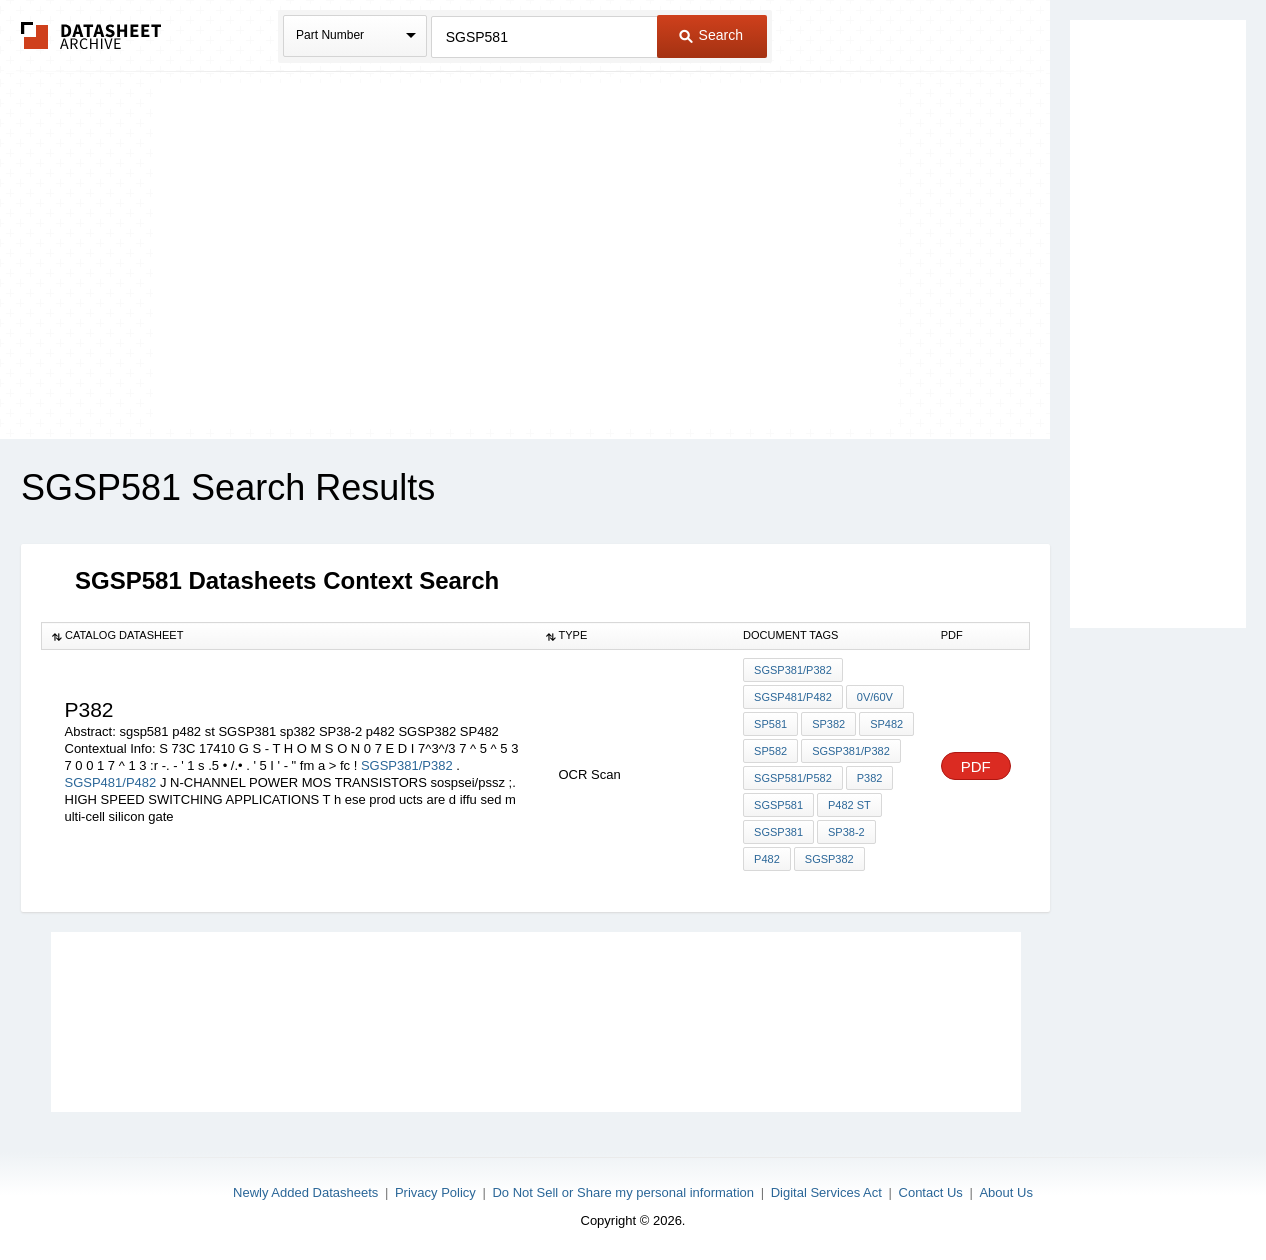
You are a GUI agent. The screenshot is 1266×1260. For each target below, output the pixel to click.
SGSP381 (778, 832)
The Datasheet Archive (91, 35)
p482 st (849, 805)
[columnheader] (289, 636)
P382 (870, 778)
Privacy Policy (435, 1192)
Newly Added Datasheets (305, 1192)
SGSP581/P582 (793, 778)
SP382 (828, 724)
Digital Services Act (826, 1192)
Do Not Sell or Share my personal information (623, 1192)
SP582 (770, 751)
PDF (976, 766)
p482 (767, 859)
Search (711, 35)
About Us (1005, 1192)
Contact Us (931, 1192)
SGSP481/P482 (111, 782)
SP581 (770, 724)
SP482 (886, 724)
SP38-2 (846, 832)
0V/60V (875, 697)
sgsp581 (778, 805)
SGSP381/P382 (408, 765)
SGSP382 (829, 859)
